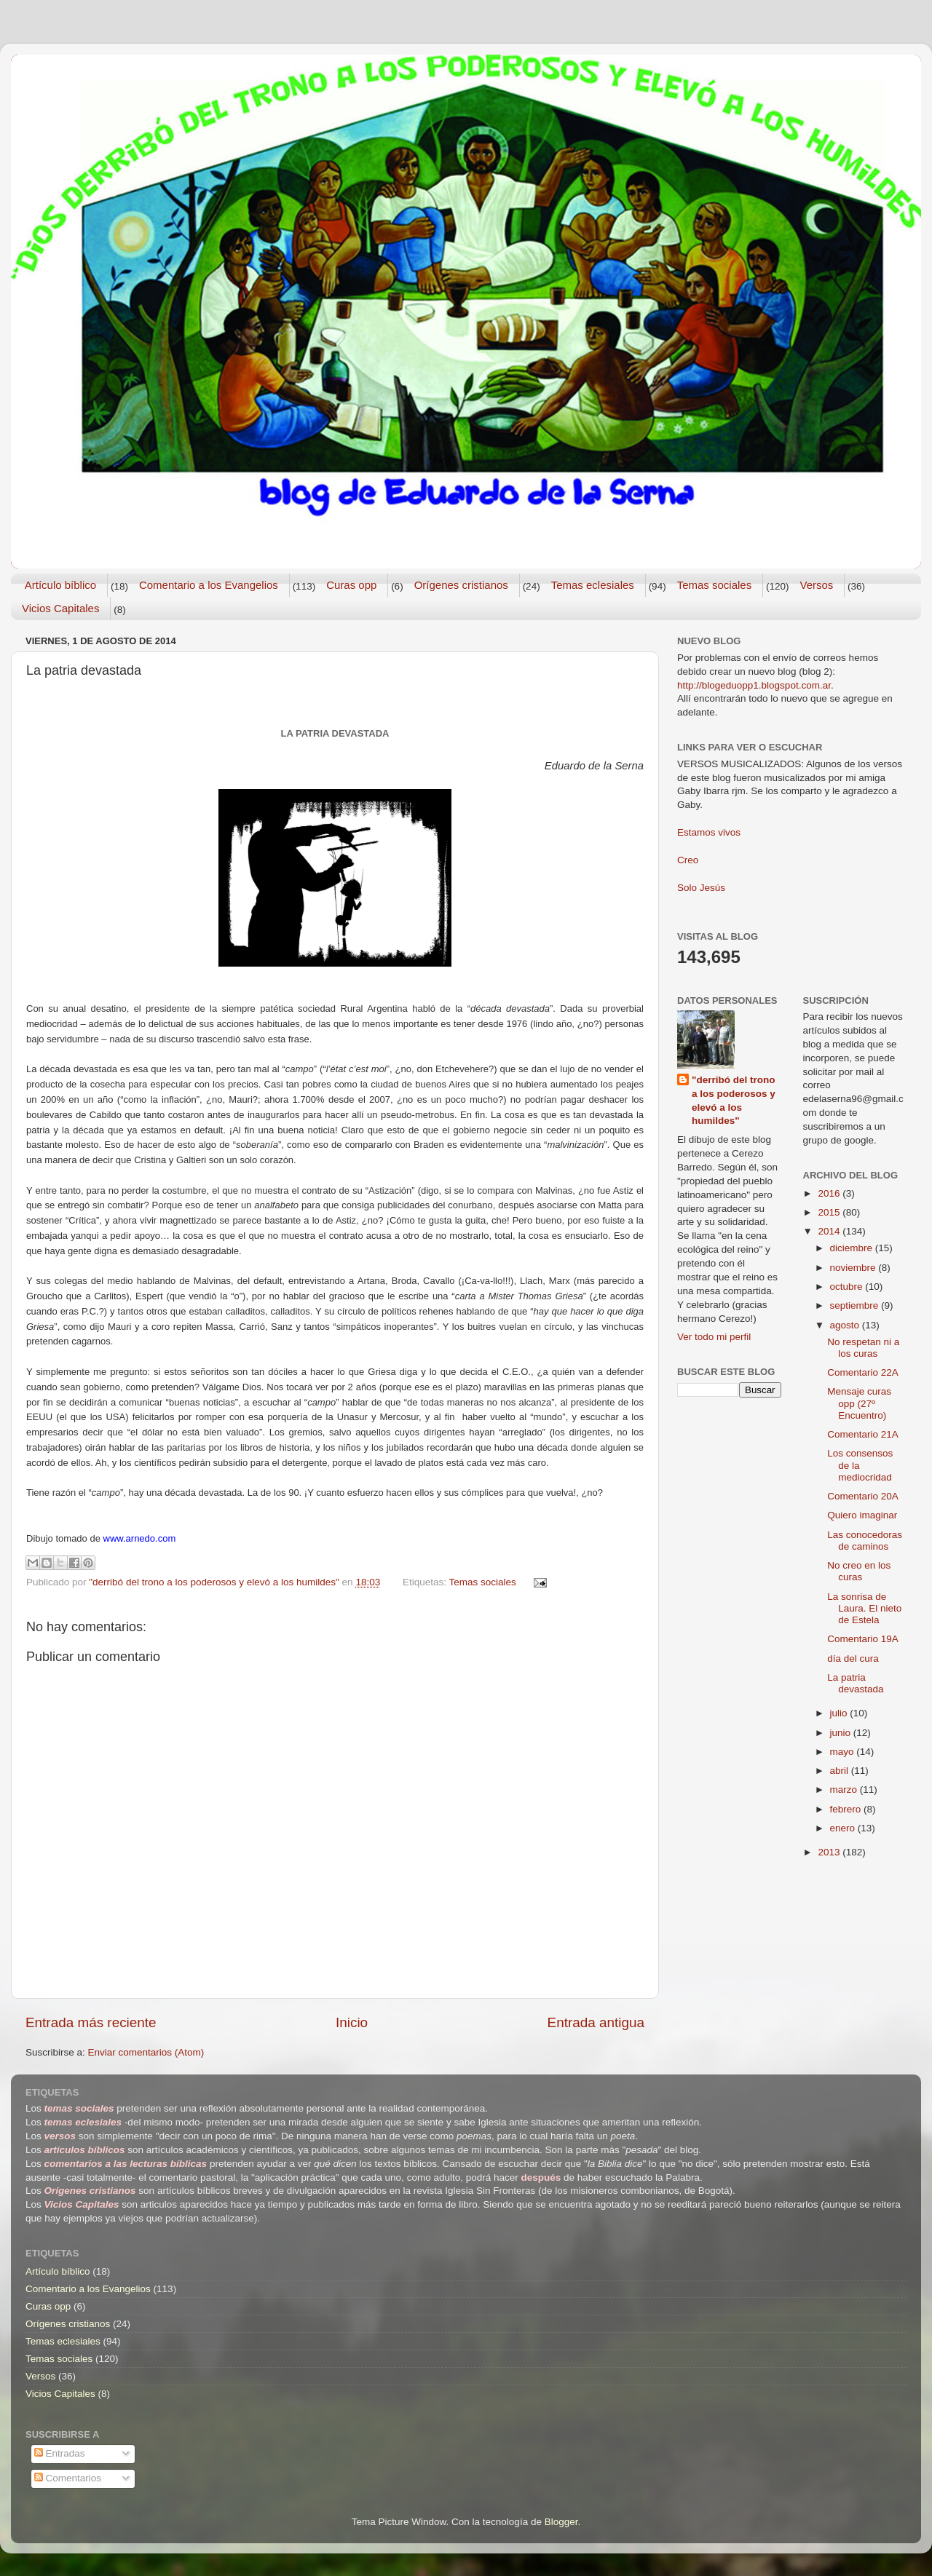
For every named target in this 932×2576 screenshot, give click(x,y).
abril (840, 1770)
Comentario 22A (863, 1372)
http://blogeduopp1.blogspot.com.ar (754, 685)
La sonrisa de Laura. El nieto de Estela (864, 1608)
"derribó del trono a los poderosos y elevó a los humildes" (733, 1100)
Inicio (352, 2022)
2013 (830, 1852)
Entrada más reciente (91, 2022)
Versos (816, 585)
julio (840, 1713)
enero (844, 1828)
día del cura (853, 1658)
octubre (848, 1286)
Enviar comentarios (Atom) (146, 2052)
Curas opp (351, 585)
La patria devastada (855, 1683)
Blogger (561, 2521)
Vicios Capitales (60, 608)
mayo (843, 1751)
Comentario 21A (863, 1434)
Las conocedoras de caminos (864, 1540)
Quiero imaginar (862, 1515)
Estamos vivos (709, 832)
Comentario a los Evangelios (208, 585)
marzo (845, 1789)
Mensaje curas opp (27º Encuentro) (859, 1403)
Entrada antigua (596, 2022)
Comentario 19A (863, 1638)
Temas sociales (714, 585)
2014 (830, 1231)
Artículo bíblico (60, 585)
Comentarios (67, 2478)
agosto (846, 1325)
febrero (847, 1809)
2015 (830, 1212)
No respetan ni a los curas (863, 1347)
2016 (830, 1193)
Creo (687, 860)
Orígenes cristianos (461, 585)
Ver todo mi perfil (714, 1336)
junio (841, 1732)
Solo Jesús (701, 887)
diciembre (852, 1248)
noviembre (854, 1267)
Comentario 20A (863, 1496)
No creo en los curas (858, 1571)
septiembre (856, 1305)
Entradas (59, 2453)
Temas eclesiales (592, 585)
